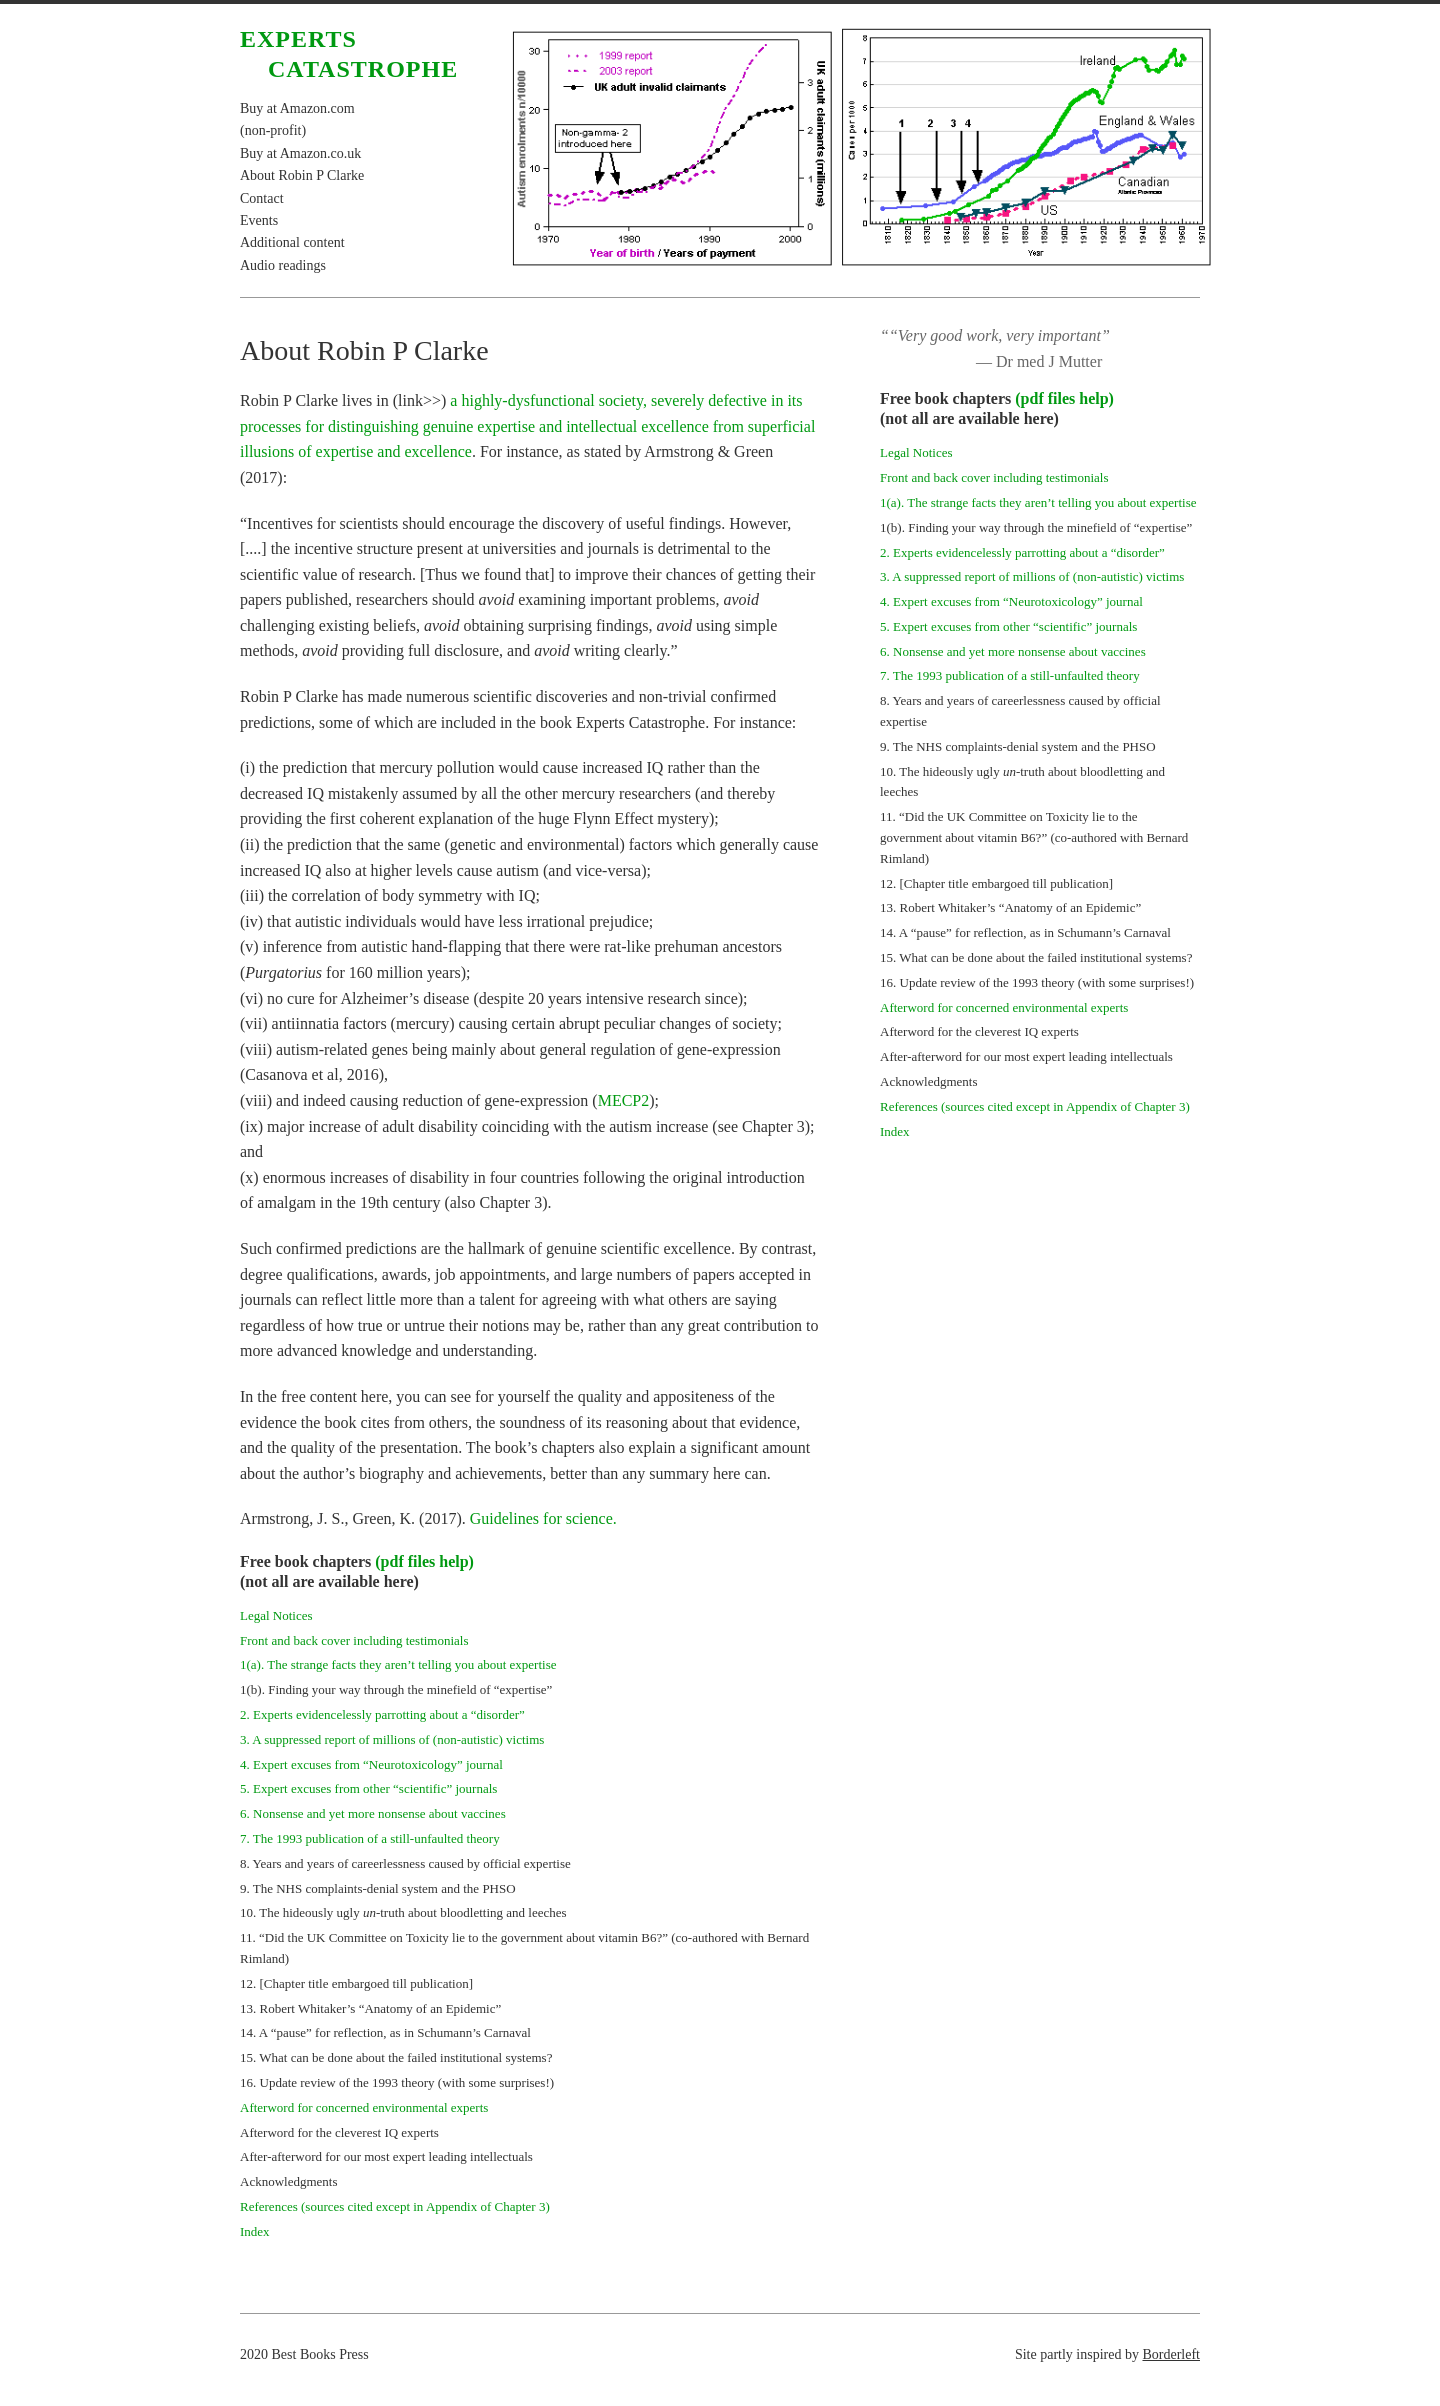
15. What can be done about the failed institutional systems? (396, 2057)
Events (259, 220)
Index (255, 2231)
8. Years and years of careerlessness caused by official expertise (405, 1863)
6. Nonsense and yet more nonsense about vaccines (373, 1813)
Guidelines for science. (543, 1518)
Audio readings (283, 265)
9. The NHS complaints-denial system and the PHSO (378, 1888)
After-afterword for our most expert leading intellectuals (386, 2156)
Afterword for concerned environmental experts (364, 2107)
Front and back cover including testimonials (354, 1640)
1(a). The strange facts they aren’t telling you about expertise (398, 1664)
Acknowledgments (288, 2181)
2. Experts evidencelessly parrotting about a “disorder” (382, 1714)
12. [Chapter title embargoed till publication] (356, 1983)
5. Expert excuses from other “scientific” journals (368, 1788)
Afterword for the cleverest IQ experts (339, 2132)
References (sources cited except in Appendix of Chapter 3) (395, 2206)
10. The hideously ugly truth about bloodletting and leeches (403, 1912)
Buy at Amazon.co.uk (300, 153)
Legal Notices (276, 1615)
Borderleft (1171, 2354)
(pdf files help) (424, 1561)
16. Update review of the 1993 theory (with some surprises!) (397, 2082)
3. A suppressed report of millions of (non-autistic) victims (392, 1739)
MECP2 (624, 1100)
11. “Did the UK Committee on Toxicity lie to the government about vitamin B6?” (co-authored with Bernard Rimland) (1034, 837)
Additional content (292, 242)
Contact (262, 198)
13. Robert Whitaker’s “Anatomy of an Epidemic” (370, 2008)
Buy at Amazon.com (297, 108)
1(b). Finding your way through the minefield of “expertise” (396, 1689)
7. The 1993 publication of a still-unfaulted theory (370, 1838)
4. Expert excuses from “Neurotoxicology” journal (371, 1764)
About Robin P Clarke (302, 175)
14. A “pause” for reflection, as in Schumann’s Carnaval (385, 2032)
